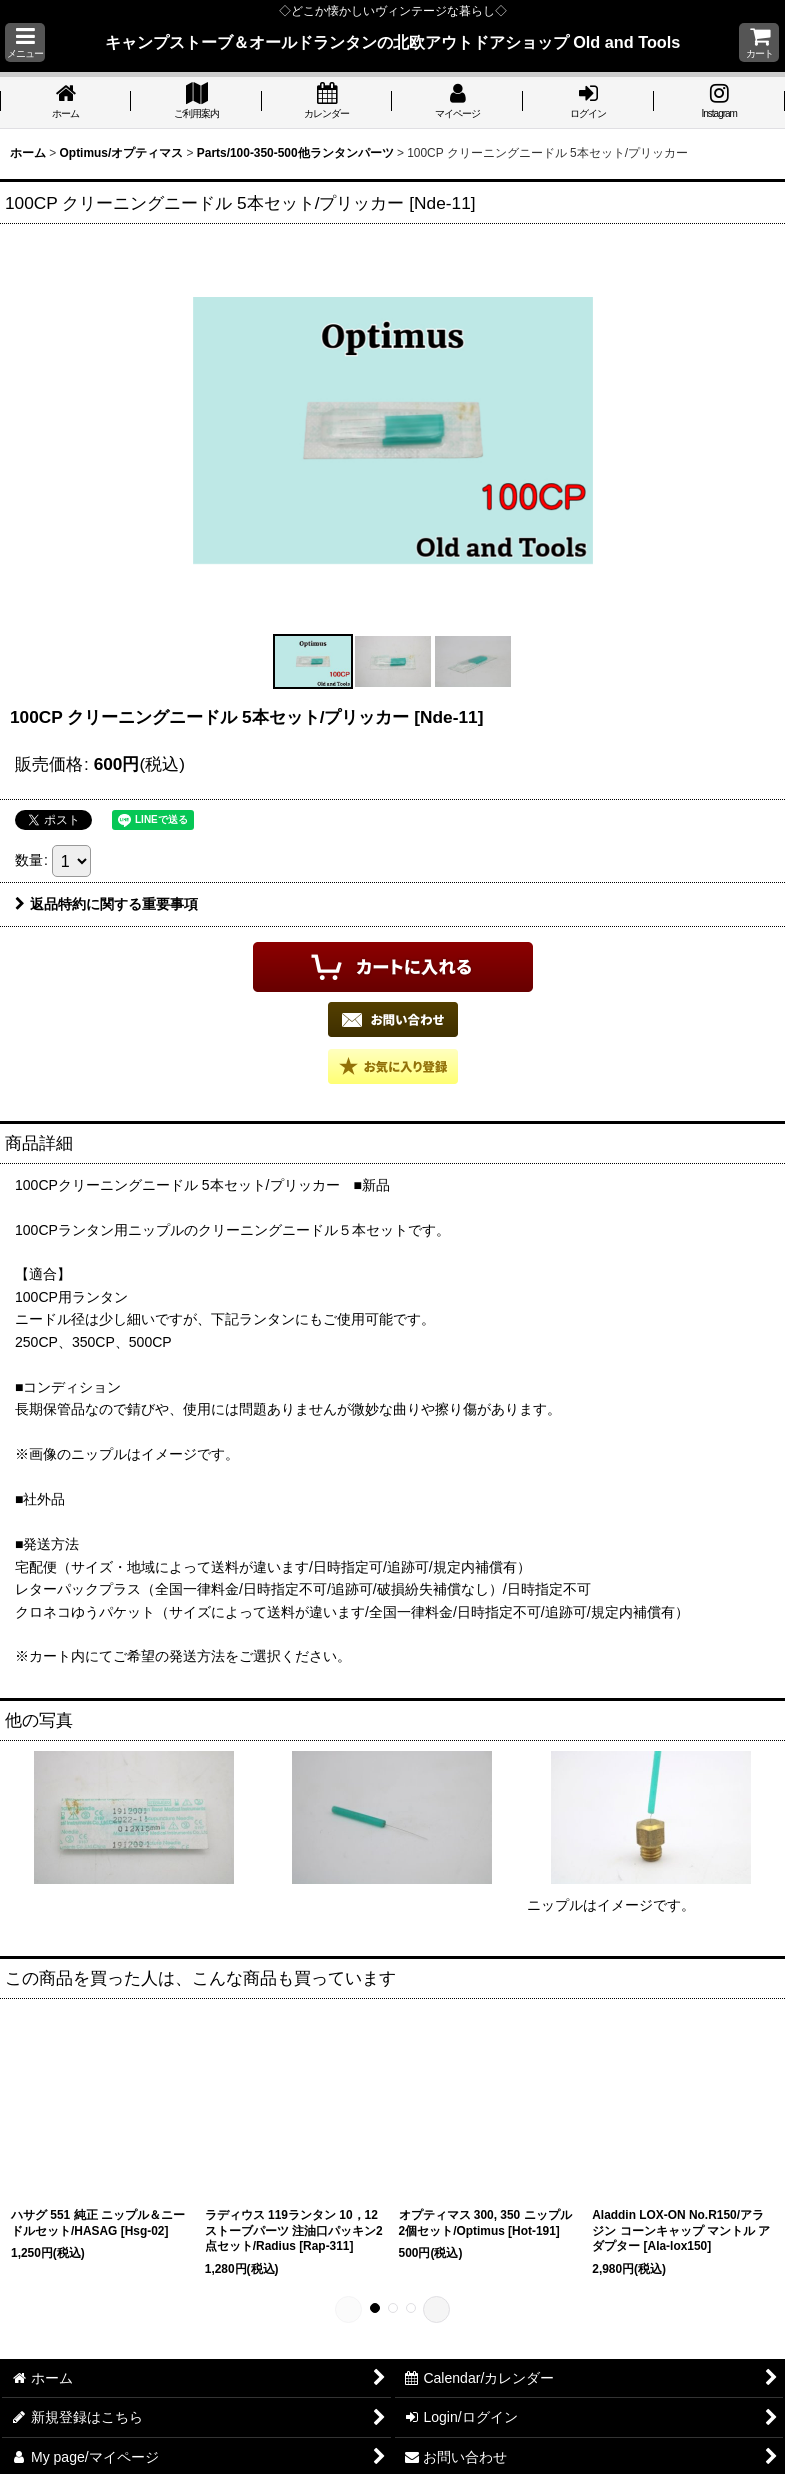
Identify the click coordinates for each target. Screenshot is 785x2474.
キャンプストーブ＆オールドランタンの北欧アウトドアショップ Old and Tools (393, 42)
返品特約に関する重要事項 (106, 904)
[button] (25, 42)
